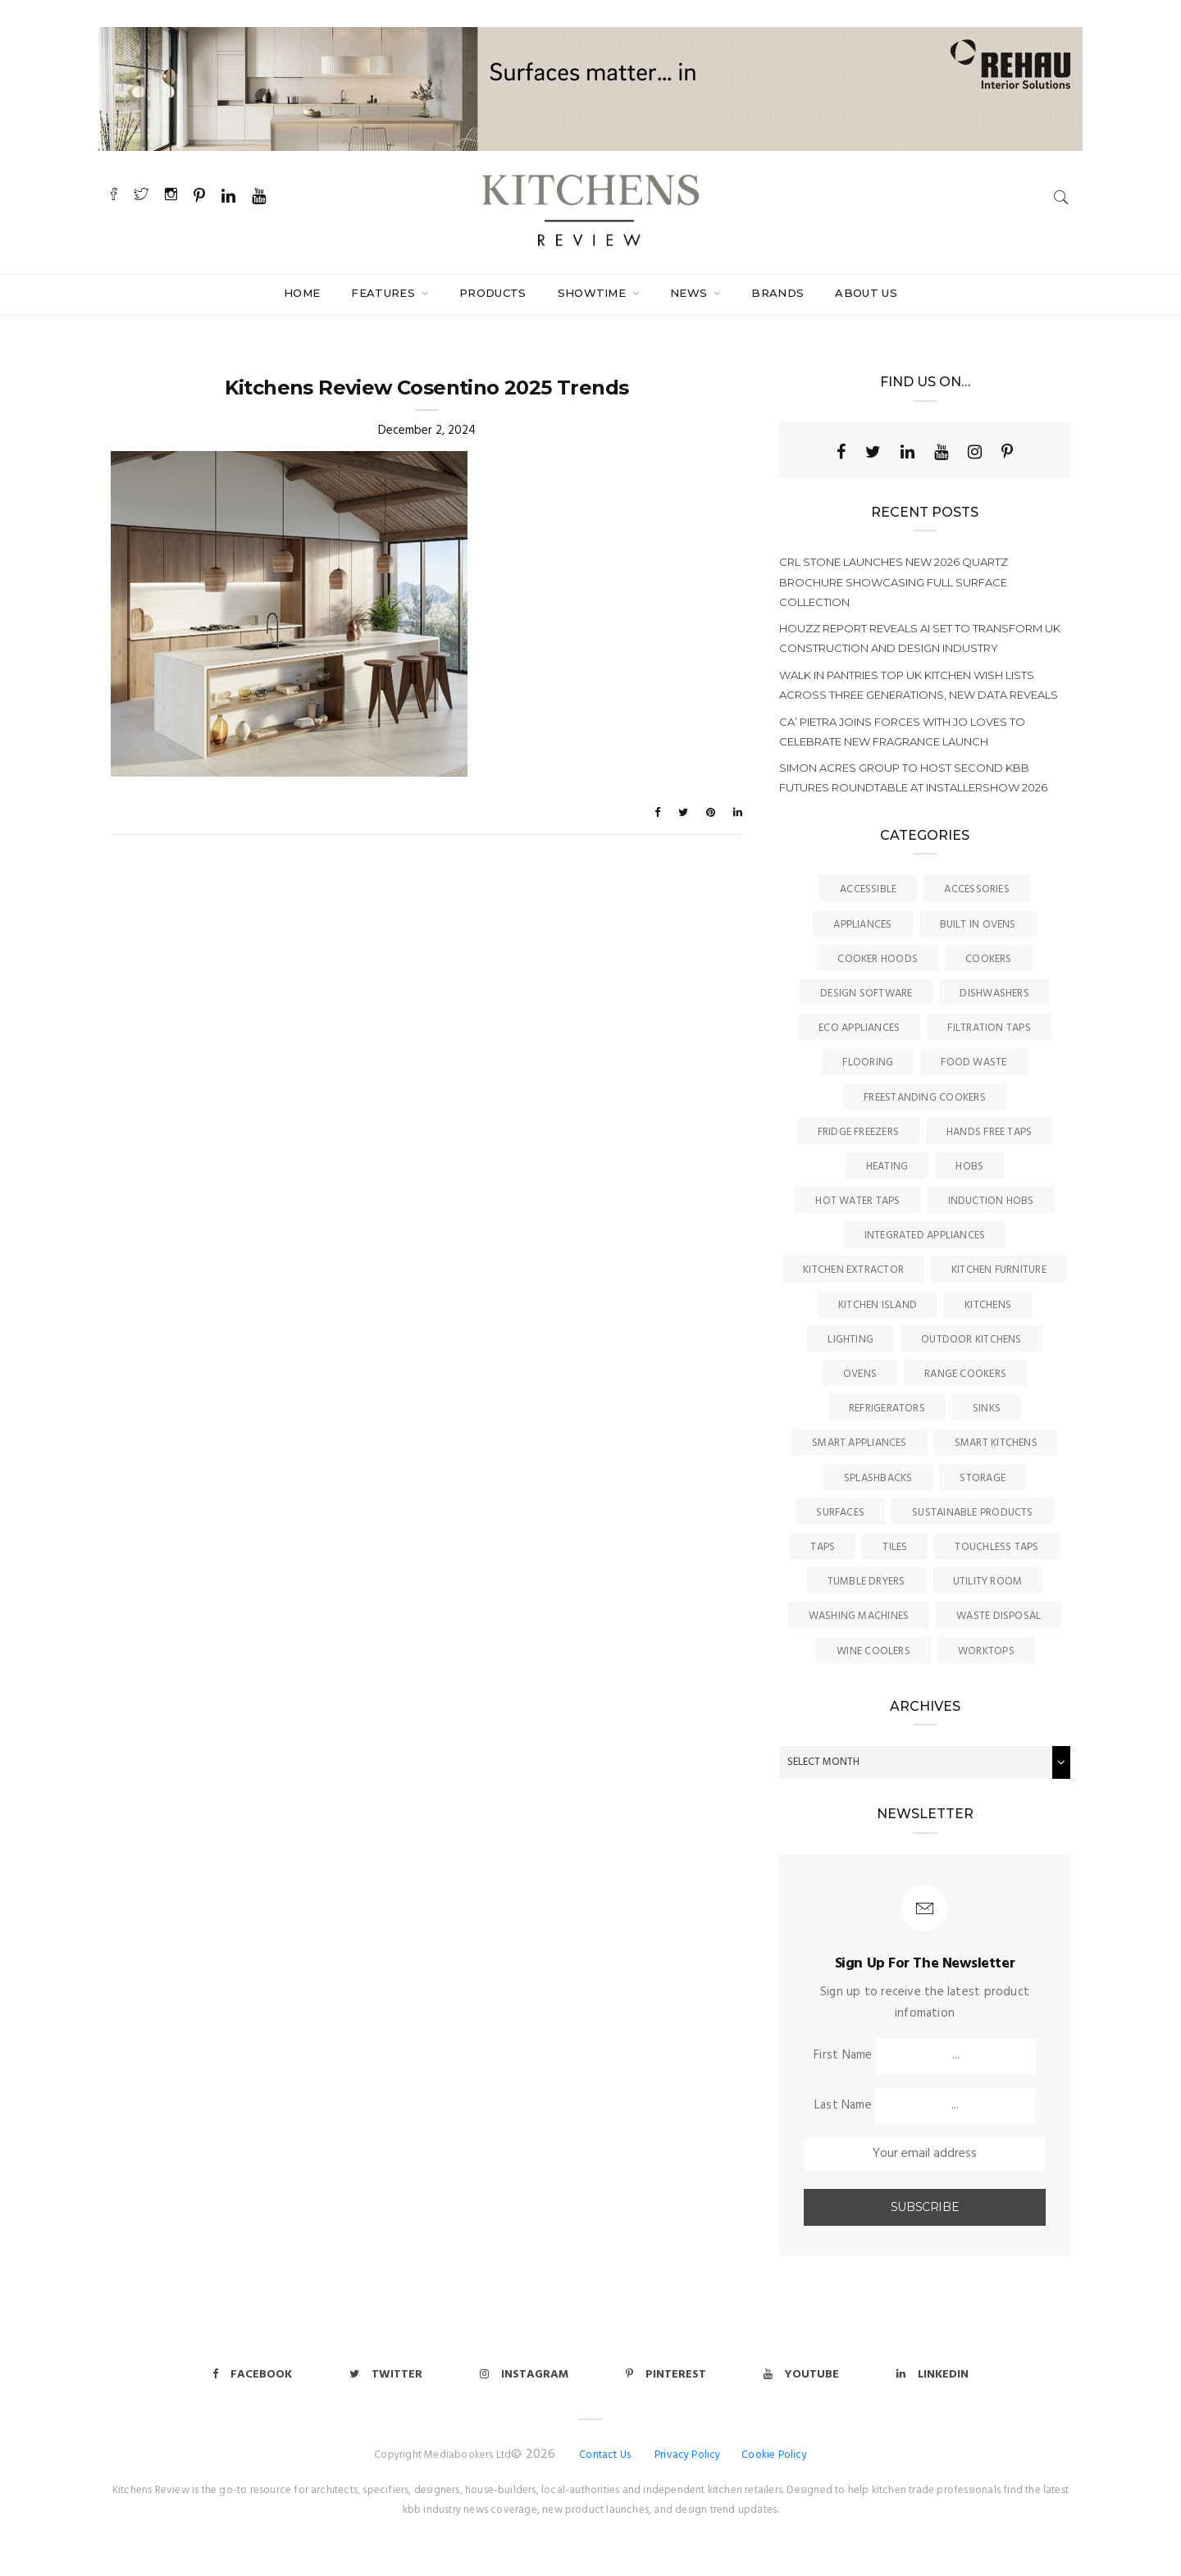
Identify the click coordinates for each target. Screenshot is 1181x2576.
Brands (777, 292)
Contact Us (605, 2455)
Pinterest (666, 2374)
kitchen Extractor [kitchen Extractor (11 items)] (853, 1270)
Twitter (385, 2374)
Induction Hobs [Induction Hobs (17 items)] (991, 1201)
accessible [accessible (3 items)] (868, 889)
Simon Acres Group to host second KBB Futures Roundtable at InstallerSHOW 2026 (913, 777)
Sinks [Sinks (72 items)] (987, 1408)
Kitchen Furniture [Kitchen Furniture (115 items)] (998, 1270)
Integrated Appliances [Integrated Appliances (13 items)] (925, 1235)
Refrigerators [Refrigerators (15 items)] (887, 1408)
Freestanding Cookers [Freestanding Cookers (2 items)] (925, 1097)
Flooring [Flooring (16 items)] (867, 1062)
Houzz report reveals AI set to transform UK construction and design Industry (919, 638)
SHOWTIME (594, 292)
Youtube (801, 2374)
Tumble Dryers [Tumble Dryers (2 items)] (866, 1581)
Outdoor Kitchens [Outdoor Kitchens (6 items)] (971, 1339)
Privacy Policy (687, 2455)
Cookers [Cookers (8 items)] (988, 959)
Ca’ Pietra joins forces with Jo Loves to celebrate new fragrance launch (902, 731)
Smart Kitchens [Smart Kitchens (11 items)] (996, 1443)
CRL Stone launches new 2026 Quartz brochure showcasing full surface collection (893, 581)
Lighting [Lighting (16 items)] (850, 1339)
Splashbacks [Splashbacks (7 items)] (878, 1478)
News (690, 292)
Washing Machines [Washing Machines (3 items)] (859, 1616)
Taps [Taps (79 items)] (822, 1547)
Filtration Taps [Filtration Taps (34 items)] (988, 1028)
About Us (866, 292)
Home (302, 292)
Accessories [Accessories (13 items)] (976, 889)
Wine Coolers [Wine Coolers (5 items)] (873, 1651)
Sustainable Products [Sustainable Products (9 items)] (972, 1512)
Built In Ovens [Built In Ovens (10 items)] (978, 924)
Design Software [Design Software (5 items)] (866, 993)
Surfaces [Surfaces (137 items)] (840, 1512)
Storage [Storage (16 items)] (982, 1478)
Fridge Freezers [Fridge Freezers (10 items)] (858, 1132)
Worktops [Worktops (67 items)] (986, 1651)
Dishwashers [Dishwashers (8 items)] (994, 993)
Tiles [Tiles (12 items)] (894, 1547)
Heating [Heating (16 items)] (887, 1166)
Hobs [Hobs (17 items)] (969, 1166)
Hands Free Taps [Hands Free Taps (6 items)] (989, 1132)
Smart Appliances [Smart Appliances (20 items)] (859, 1443)
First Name (843, 2055)
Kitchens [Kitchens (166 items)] (987, 1305)
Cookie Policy (774, 2455)
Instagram (524, 2374)
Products (493, 292)
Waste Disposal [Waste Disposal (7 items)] (998, 1616)
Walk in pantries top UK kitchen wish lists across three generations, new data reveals (918, 684)
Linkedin (932, 2374)
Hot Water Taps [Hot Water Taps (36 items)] (857, 1201)
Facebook (252, 2374)
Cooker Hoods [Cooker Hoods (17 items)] (877, 959)
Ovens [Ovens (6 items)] (860, 1374)
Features (384, 292)
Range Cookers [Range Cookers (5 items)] (965, 1374)
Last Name (843, 2105)
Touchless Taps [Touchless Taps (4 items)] (996, 1547)
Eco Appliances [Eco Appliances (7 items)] (859, 1028)
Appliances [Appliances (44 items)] (862, 924)
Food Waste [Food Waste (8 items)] (973, 1062)
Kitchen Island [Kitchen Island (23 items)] (877, 1305)
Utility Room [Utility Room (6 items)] (988, 1581)
